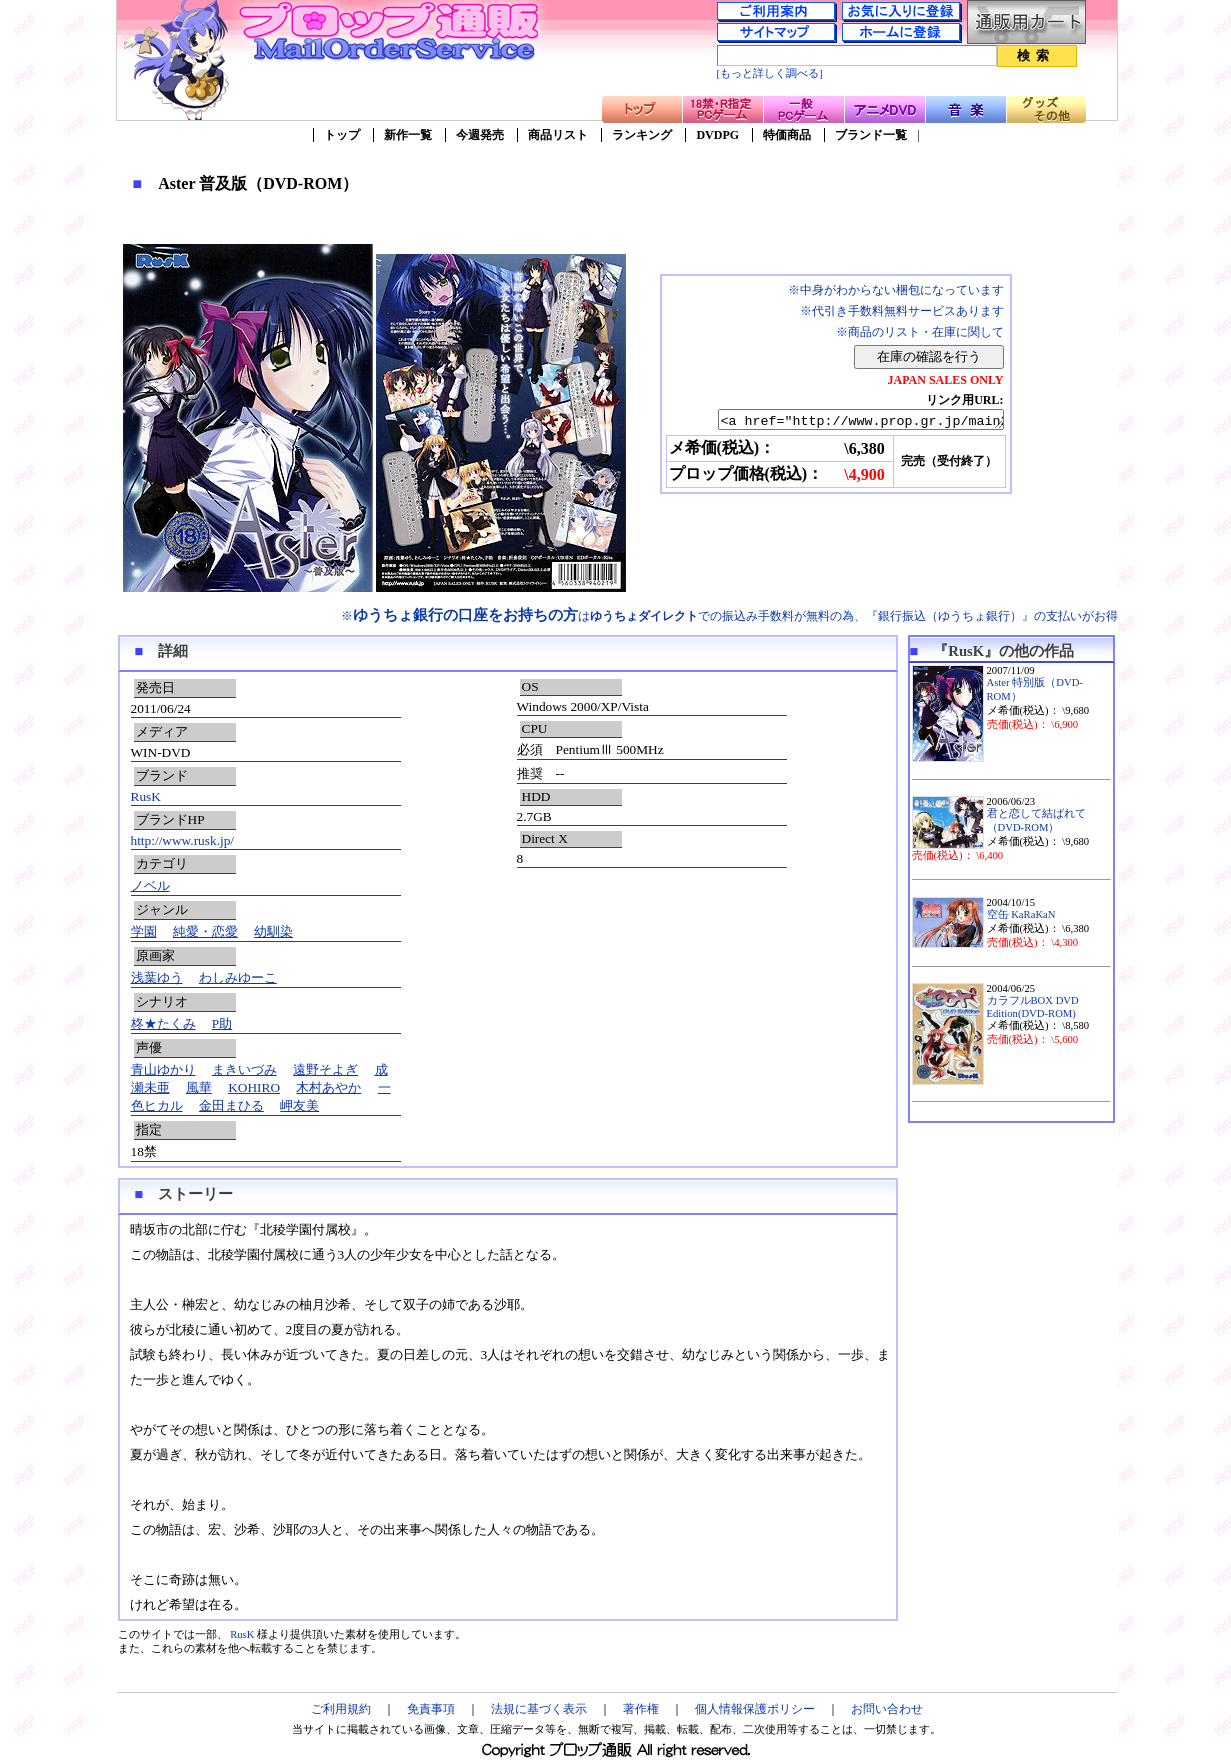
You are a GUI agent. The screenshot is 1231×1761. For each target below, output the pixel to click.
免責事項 (431, 1709)
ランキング (642, 135)
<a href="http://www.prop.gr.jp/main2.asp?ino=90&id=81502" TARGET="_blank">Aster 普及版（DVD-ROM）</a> (843, 421)
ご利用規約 (341, 1709)
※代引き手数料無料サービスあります (902, 311)
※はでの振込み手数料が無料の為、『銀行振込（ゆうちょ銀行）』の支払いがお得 (729, 616)
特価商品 (787, 135)
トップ (342, 135)
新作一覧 (408, 135)
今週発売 (480, 135)
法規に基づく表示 (539, 1709)
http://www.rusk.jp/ (183, 840)
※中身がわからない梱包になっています (896, 290)
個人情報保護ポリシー (755, 1709)
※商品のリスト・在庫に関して (920, 332)
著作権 (641, 1709)
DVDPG (717, 135)
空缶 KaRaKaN (1021, 914)
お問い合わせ (887, 1709)
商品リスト (558, 135)
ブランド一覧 (871, 135)
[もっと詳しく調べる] (770, 73)
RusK (146, 796)
